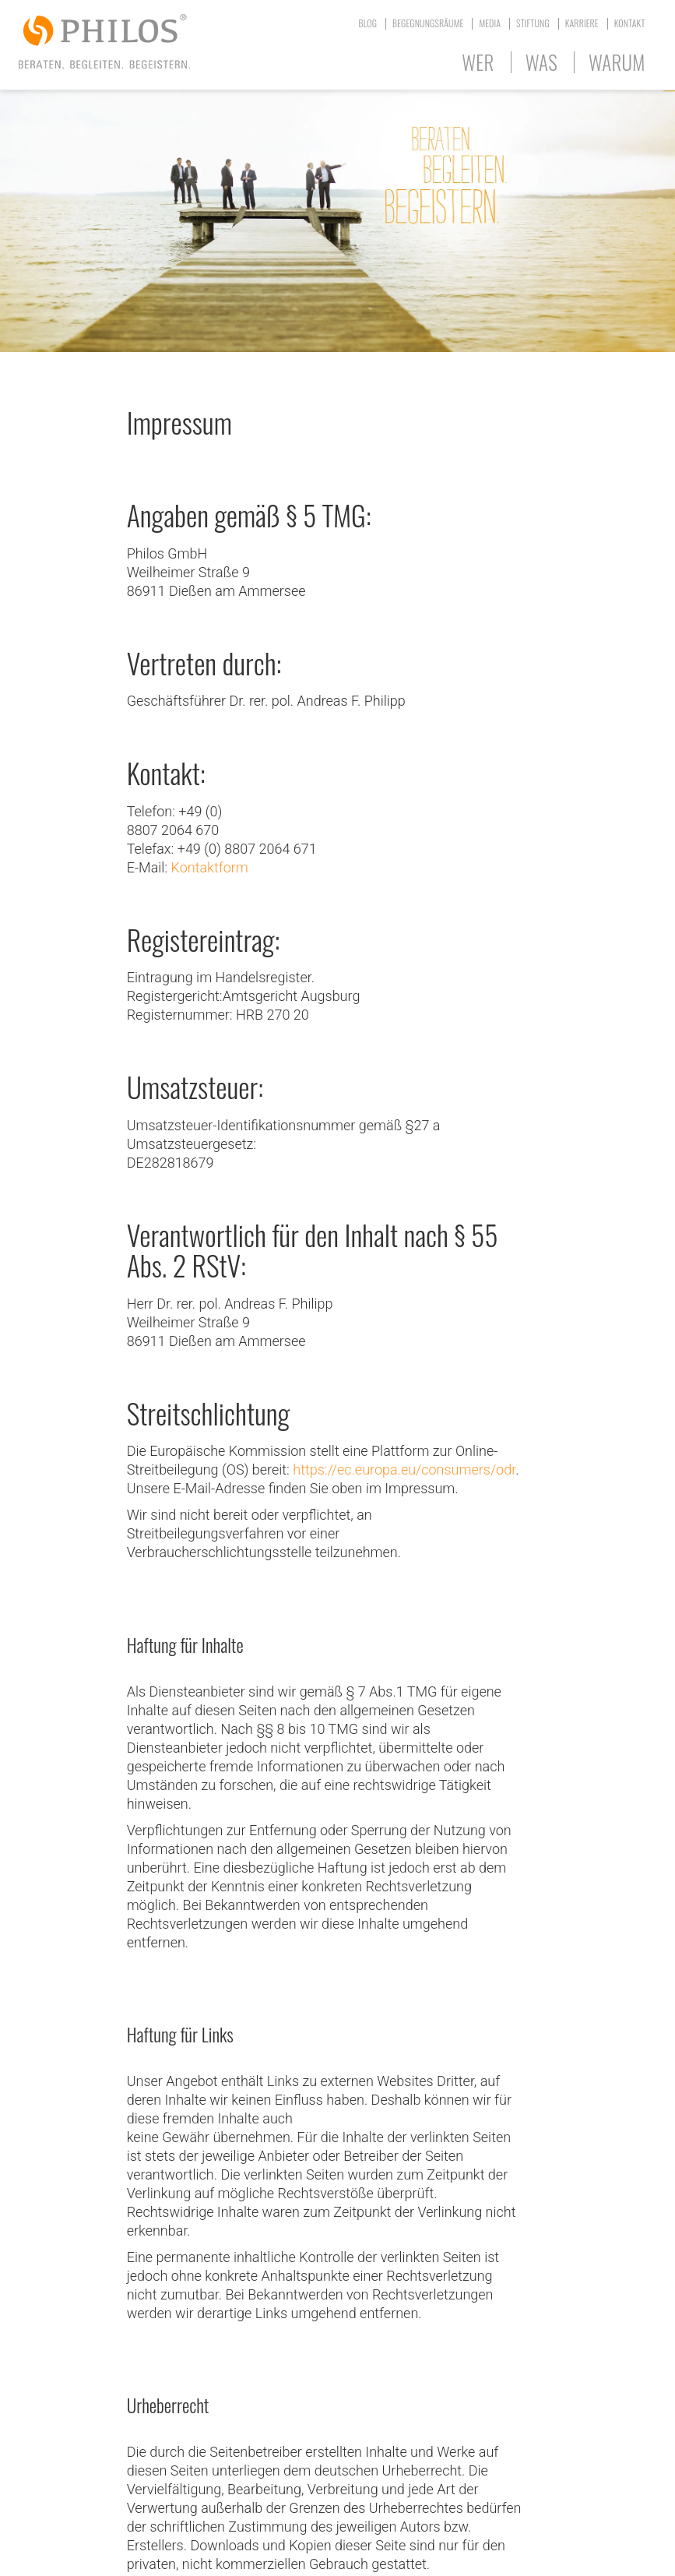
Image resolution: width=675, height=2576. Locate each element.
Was (541, 62)
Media (490, 23)
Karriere (582, 23)
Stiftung (533, 23)
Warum (617, 62)
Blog (368, 23)
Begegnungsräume (427, 23)
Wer (478, 62)
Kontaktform (209, 867)
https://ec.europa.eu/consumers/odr (404, 1469)
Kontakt (629, 23)
